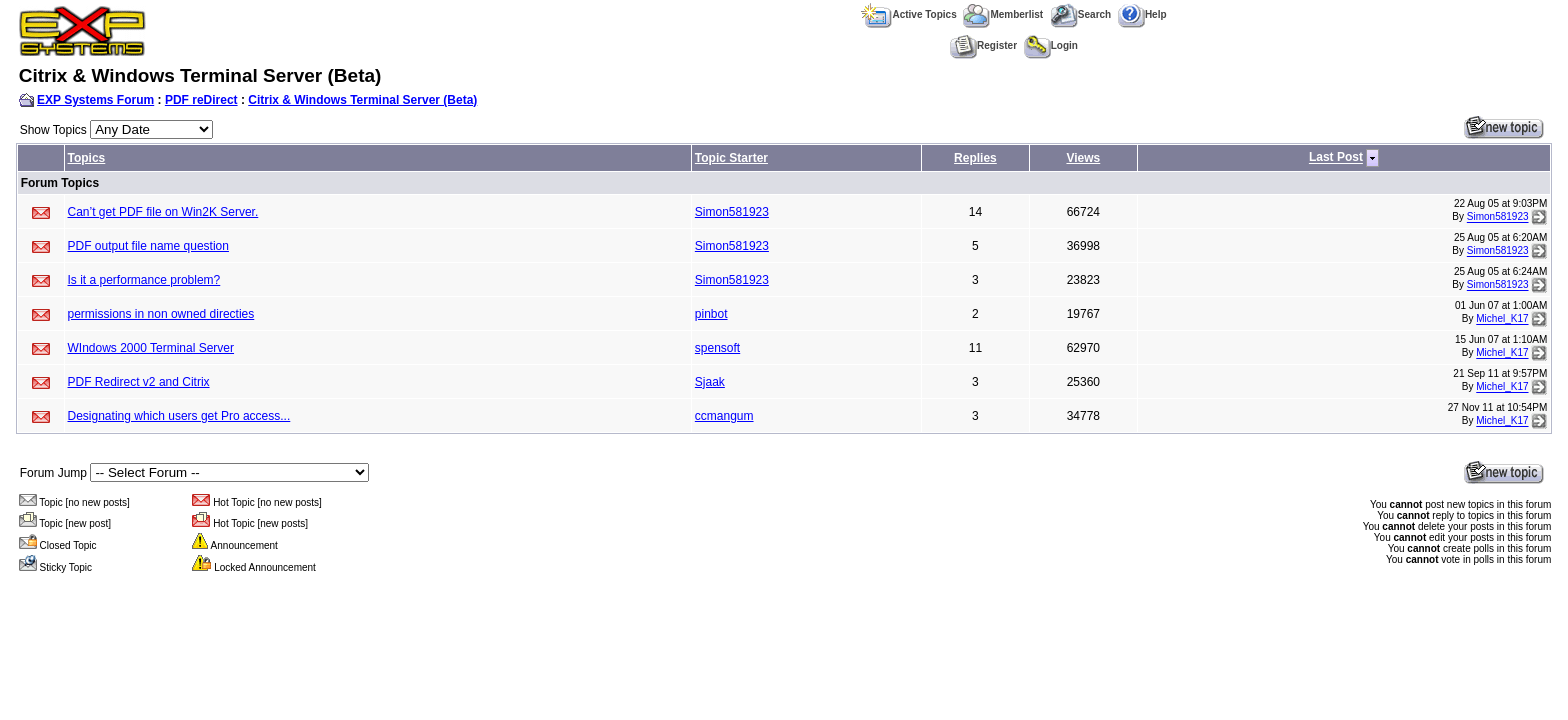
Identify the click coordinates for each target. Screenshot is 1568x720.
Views (1083, 158)
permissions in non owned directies (161, 314)
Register (983, 45)
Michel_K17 (1502, 319)
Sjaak (710, 382)
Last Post (1336, 158)
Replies (975, 158)
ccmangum (724, 416)
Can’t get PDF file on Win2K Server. (163, 212)
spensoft (717, 348)
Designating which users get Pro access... (179, 416)
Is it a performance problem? (144, 280)
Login (1051, 45)
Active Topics (908, 14)
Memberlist (1003, 14)
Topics (87, 158)
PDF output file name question (148, 246)
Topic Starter (731, 158)
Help (1142, 14)
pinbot (711, 314)
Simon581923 (732, 212)
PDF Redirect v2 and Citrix (139, 382)
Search (1080, 14)
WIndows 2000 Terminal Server (151, 348)
